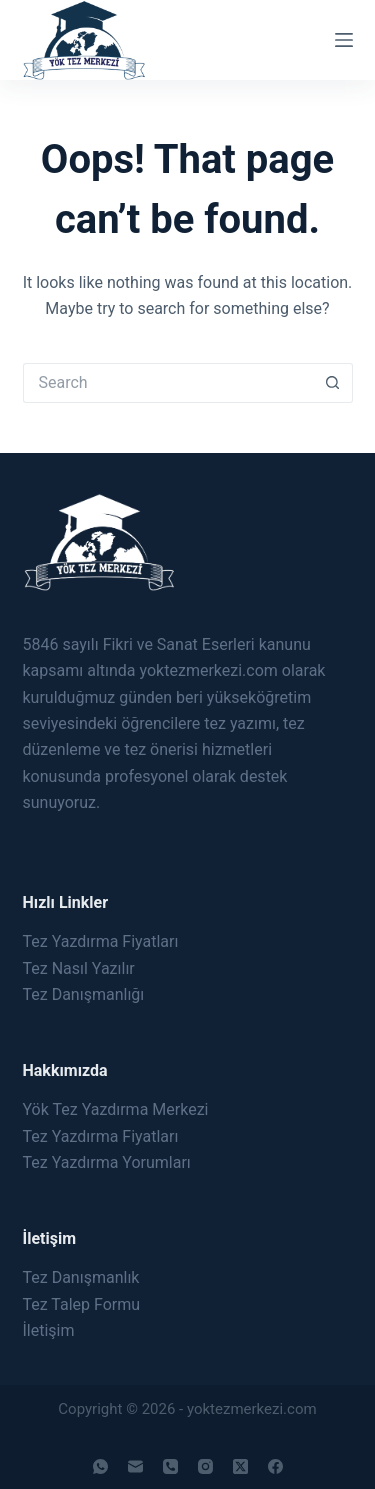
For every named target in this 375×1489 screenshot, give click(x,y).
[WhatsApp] (100, 1466)
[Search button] (333, 383)
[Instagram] (205, 1466)
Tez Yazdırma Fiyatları (101, 941)
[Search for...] (168, 383)
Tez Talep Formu (82, 1304)
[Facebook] (275, 1466)
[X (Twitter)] (240, 1466)
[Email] (135, 1466)
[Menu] (344, 40)
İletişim (49, 1330)
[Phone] (170, 1466)
